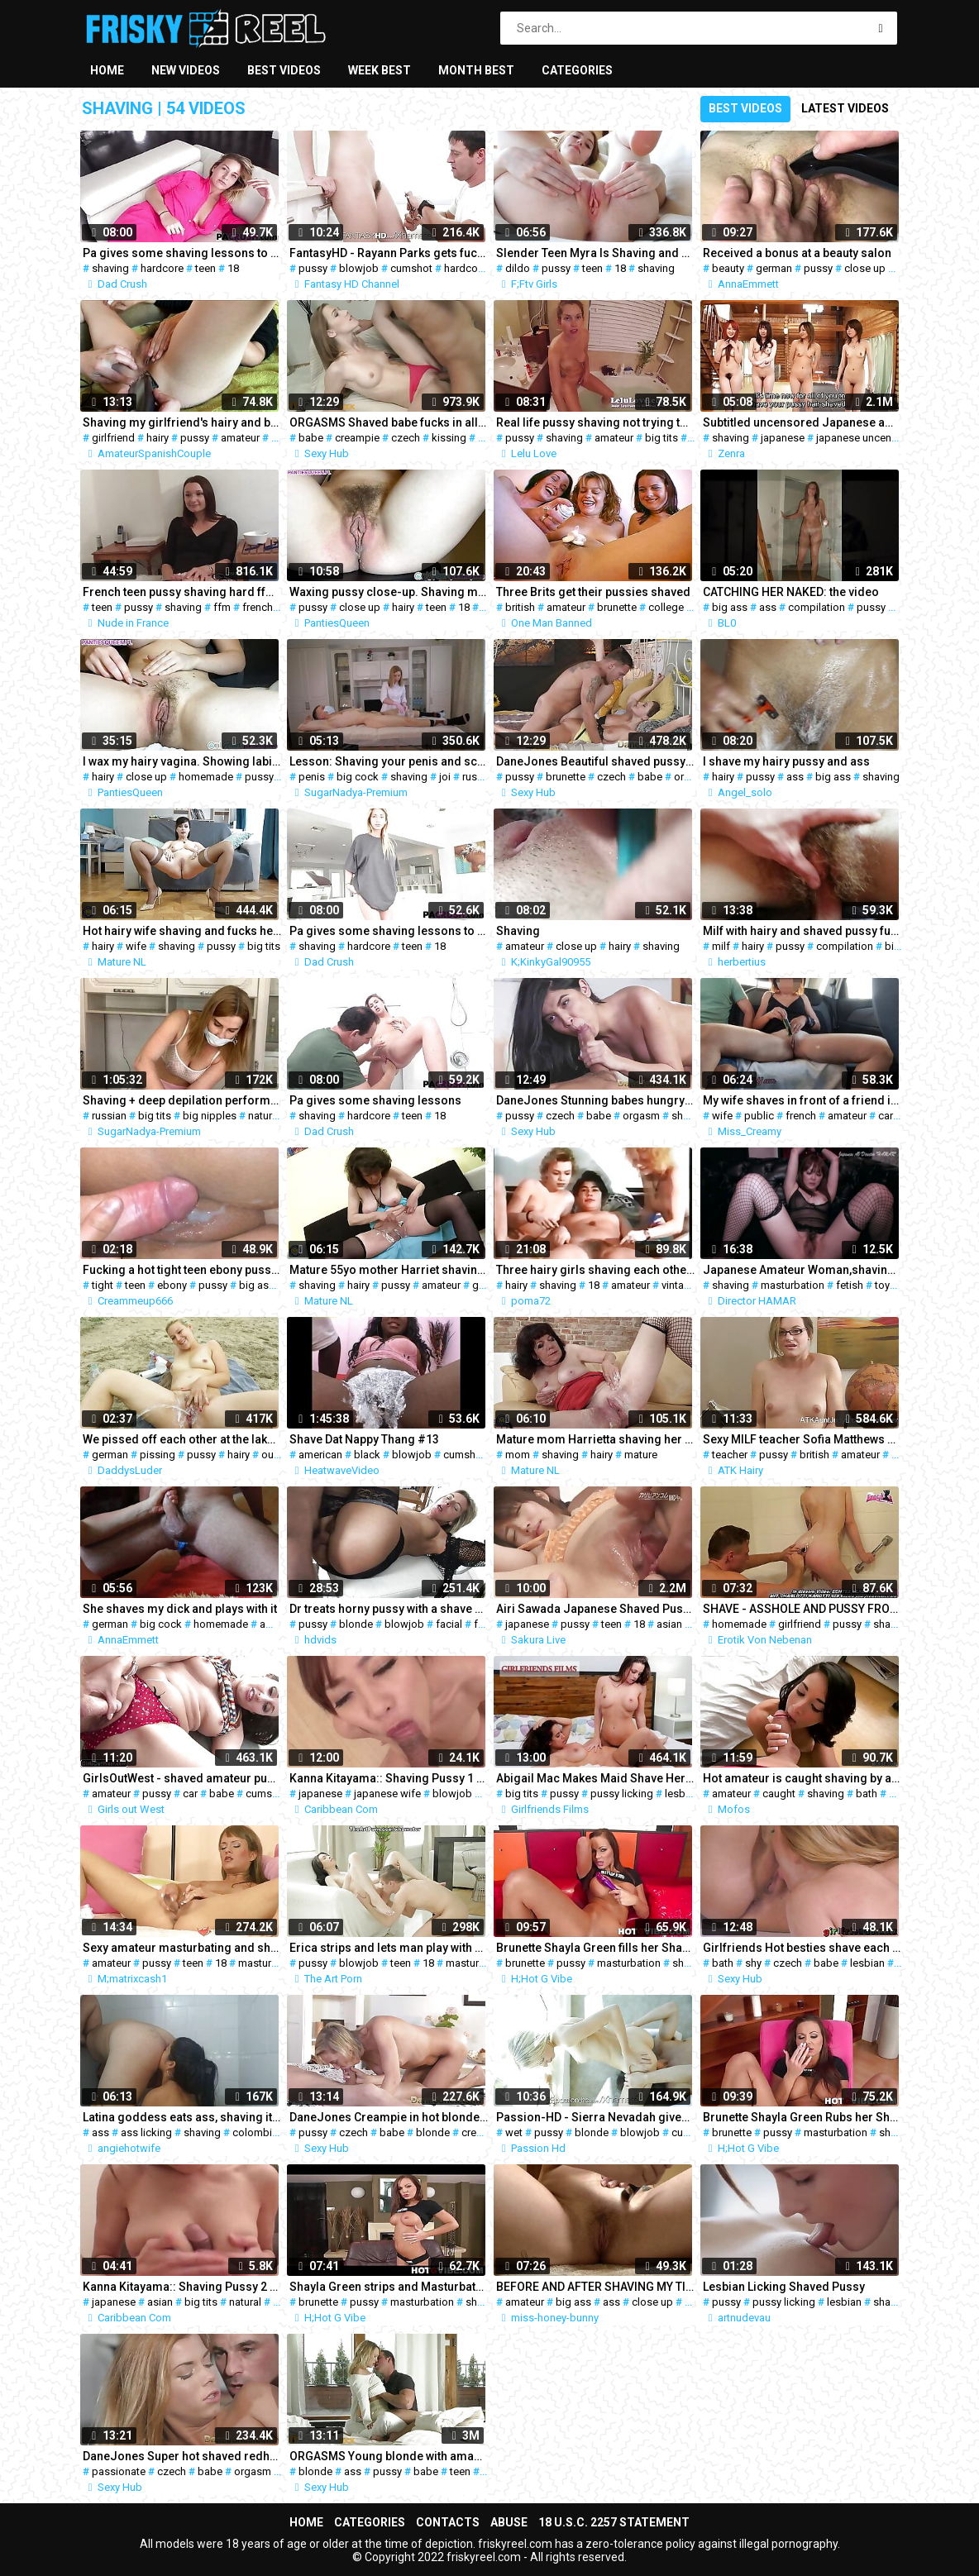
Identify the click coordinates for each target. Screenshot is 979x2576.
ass (767, 607)
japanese (783, 438)
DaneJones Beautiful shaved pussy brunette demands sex (595, 761)
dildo (517, 268)
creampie (357, 438)
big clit (901, 946)
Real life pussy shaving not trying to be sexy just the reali (595, 422)
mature (640, 1454)
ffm (222, 607)
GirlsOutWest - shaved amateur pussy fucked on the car (182, 1778)
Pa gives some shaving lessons (375, 1100)
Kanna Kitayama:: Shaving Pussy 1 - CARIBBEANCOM (388, 1778)
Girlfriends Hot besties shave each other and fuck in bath (802, 1947)
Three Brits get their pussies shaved (593, 592)
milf (721, 946)
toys (885, 1285)
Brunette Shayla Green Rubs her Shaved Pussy (802, 2117)
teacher (729, 1454)
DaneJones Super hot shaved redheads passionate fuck (182, 2456)
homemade (206, 776)
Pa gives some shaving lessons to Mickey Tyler (182, 253)
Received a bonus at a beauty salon (797, 253)
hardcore (162, 268)
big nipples (209, 1115)
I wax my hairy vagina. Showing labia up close (182, 761)
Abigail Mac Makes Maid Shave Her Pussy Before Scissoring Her (595, 1778)
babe (310, 438)
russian (479, 776)
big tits (661, 438)
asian (669, 1624)
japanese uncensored (867, 438)
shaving (110, 268)
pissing (157, 1454)
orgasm (692, 776)
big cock (358, 776)
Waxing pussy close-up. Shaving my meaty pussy (388, 592)
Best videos (284, 70)
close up (865, 268)
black (367, 1454)
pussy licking (621, 1793)
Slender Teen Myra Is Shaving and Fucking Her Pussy (595, 253)
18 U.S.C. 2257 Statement (614, 2522)
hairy (157, 438)
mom (517, 1454)
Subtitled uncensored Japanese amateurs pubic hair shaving (802, 422)
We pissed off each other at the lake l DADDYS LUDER (182, 1439)
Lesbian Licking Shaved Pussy (784, 2286)
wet (514, 2132)
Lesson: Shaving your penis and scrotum (388, 761)
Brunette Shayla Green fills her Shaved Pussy (595, 1947)
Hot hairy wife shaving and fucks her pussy (182, 930)
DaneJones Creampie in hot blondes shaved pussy (388, 2117)
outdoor (280, 1454)
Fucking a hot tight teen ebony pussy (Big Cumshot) (182, 1269)
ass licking (146, 2132)
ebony (172, 1285)
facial (449, 1624)
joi (445, 776)
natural (264, 1115)
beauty (728, 268)
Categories (577, 70)
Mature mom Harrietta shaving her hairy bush (595, 1439)
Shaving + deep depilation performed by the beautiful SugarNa (182, 1100)
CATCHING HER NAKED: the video (791, 592)
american (320, 1454)
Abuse (509, 2522)
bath (866, 1793)
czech (405, 438)
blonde (356, 1624)
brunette (617, 607)
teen (205, 268)
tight (102, 1285)
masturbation (792, 1285)
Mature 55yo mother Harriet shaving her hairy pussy (388, 1269)
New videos (185, 70)
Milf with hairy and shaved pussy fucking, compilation (802, 930)
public (759, 1115)
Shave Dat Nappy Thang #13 (364, 1439)
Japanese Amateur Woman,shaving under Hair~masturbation (802, 1269)
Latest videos (845, 108)
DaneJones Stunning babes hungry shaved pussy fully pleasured (595, 1100)
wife (136, 946)
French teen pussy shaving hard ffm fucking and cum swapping (182, 592)
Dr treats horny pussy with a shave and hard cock (388, 1608)
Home (107, 70)
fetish (849, 1285)
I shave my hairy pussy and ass (786, 761)
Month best (476, 70)
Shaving (518, 930)
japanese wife (387, 1793)
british (520, 607)
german (774, 268)
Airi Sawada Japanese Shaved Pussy (595, 1608)
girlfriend (113, 438)
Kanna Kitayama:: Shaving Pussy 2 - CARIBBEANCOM (182, 2286)
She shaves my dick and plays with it (180, 1608)
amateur (240, 438)
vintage (678, 1285)
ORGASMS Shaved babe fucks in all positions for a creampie (388, 422)
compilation (816, 607)
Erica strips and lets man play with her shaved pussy (388, 1947)
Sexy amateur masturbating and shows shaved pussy (182, 1947)
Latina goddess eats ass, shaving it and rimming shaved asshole (182, 2117)
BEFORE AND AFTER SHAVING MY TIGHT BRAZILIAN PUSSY (595, 2286)
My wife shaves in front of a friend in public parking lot (802, 1100)
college (666, 607)
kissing (449, 438)
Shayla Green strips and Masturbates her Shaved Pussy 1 (388, 2286)
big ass (729, 607)
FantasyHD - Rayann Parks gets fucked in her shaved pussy (388, 253)
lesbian (682, 1793)
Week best (379, 70)
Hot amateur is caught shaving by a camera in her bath (802, 1778)
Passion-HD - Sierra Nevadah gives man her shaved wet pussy (595, 2117)
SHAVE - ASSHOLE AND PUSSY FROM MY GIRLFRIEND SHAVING (802, 1608)
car (885, 1115)
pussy (312, 268)
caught (778, 1793)
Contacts (448, 2522)
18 (233, 268)
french (257, 607)
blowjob (359, 268)
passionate (119, 2471)
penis (311, 776)
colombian (258, 2132)
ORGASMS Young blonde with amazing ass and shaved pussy (388, 2456)
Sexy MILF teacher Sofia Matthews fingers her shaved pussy (802, 1439)
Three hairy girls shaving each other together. (595, 1269)
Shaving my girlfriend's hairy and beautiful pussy (182, 422)
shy (753, 1963)
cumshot (411, 268)
